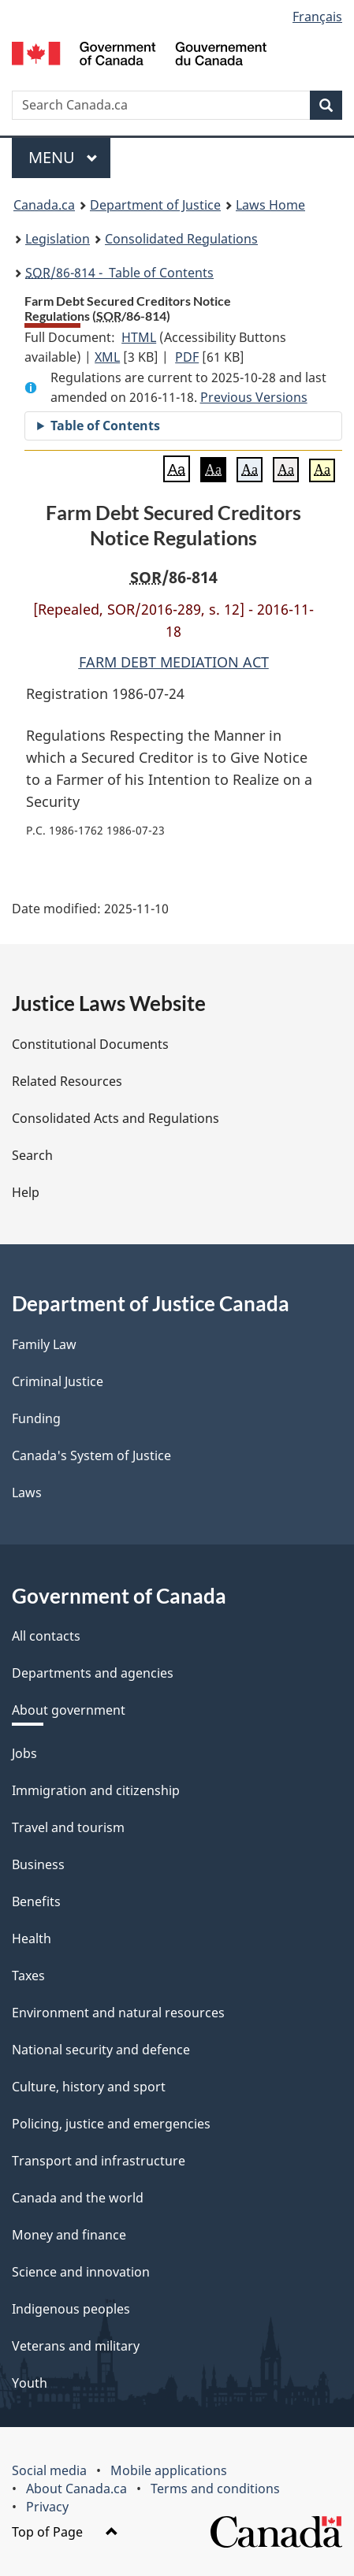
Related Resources (67, 1081)
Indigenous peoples (71, 2309)
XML (107, 357)
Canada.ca (44, 205)
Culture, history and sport (89, 2086)
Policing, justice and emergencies (111, 2123)
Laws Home (270, 205)
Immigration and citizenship (96, 1790)
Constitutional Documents (90, 1044)
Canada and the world (77, 2197)
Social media (49, 2470)
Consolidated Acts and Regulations (115, 1118)
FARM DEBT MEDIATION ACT (174, 661)
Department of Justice (155, 205)
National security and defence (101, 2049)
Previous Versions (253, 397)
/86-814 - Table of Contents (119, 272)
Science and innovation (81, 2271)
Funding (36, 1418)
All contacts (46, 1636)
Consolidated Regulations (181, 238)
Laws (27, 1492)
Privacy (47, 2506)
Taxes (28, 1975)
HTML (138, 337)
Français (317, 16)
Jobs (24, 1753)
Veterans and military (76, 2346)
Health (31, 1938)
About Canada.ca (76, 2488)
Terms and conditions (215, 2488)
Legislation (57, 238)
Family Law (44, 1344)
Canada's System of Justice (91, 1455)
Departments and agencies (92, 1673)
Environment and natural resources (118, 2012)
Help (25, 1192)
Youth (29, 2383)
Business (38, 1864)
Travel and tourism (68, 1827)
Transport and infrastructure (98, 2160)
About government (68, 1710)
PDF (187, 357)
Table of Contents (105, 425)
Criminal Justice (57, 1381)
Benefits (36, 1901)
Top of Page (65, 2532)
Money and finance (69, 2234)
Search (32, 1155)
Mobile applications (168, 2470)
